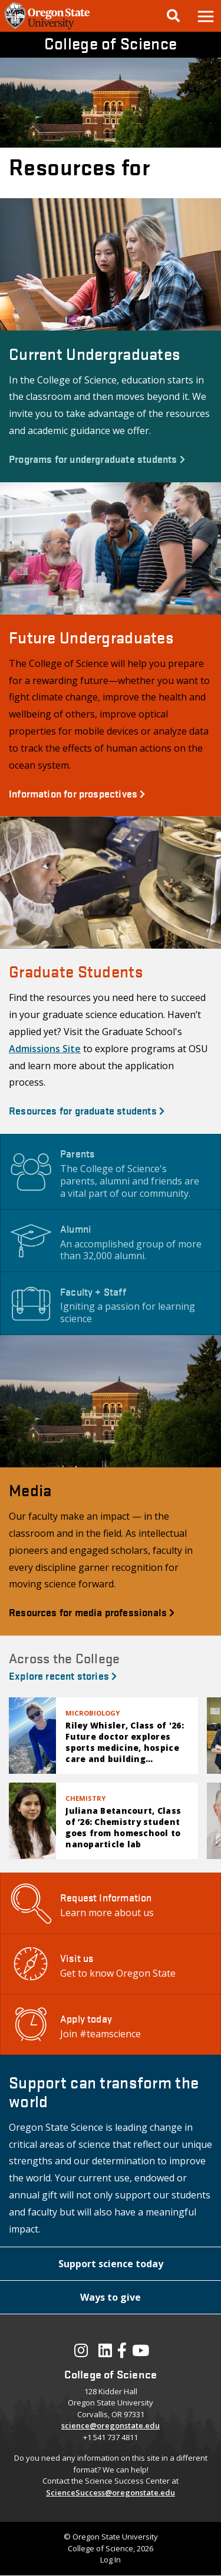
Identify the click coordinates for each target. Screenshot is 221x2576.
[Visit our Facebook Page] (122, 2353)
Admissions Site (45, 1048)
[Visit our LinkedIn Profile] (105, 2353)
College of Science (110, 43)
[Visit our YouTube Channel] (140, 2353)
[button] (205, 16)
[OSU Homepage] (47, 28)
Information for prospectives (77, 793)
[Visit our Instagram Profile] (81, 2353)
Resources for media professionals (91, 1611)
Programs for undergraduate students (97, 458)
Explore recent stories (63, 1675)
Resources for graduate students (86, 1110)
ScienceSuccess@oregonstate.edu (110, 2492)
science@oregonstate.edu (110, 2425)
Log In (110, 2559)
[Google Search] (173, 16)
